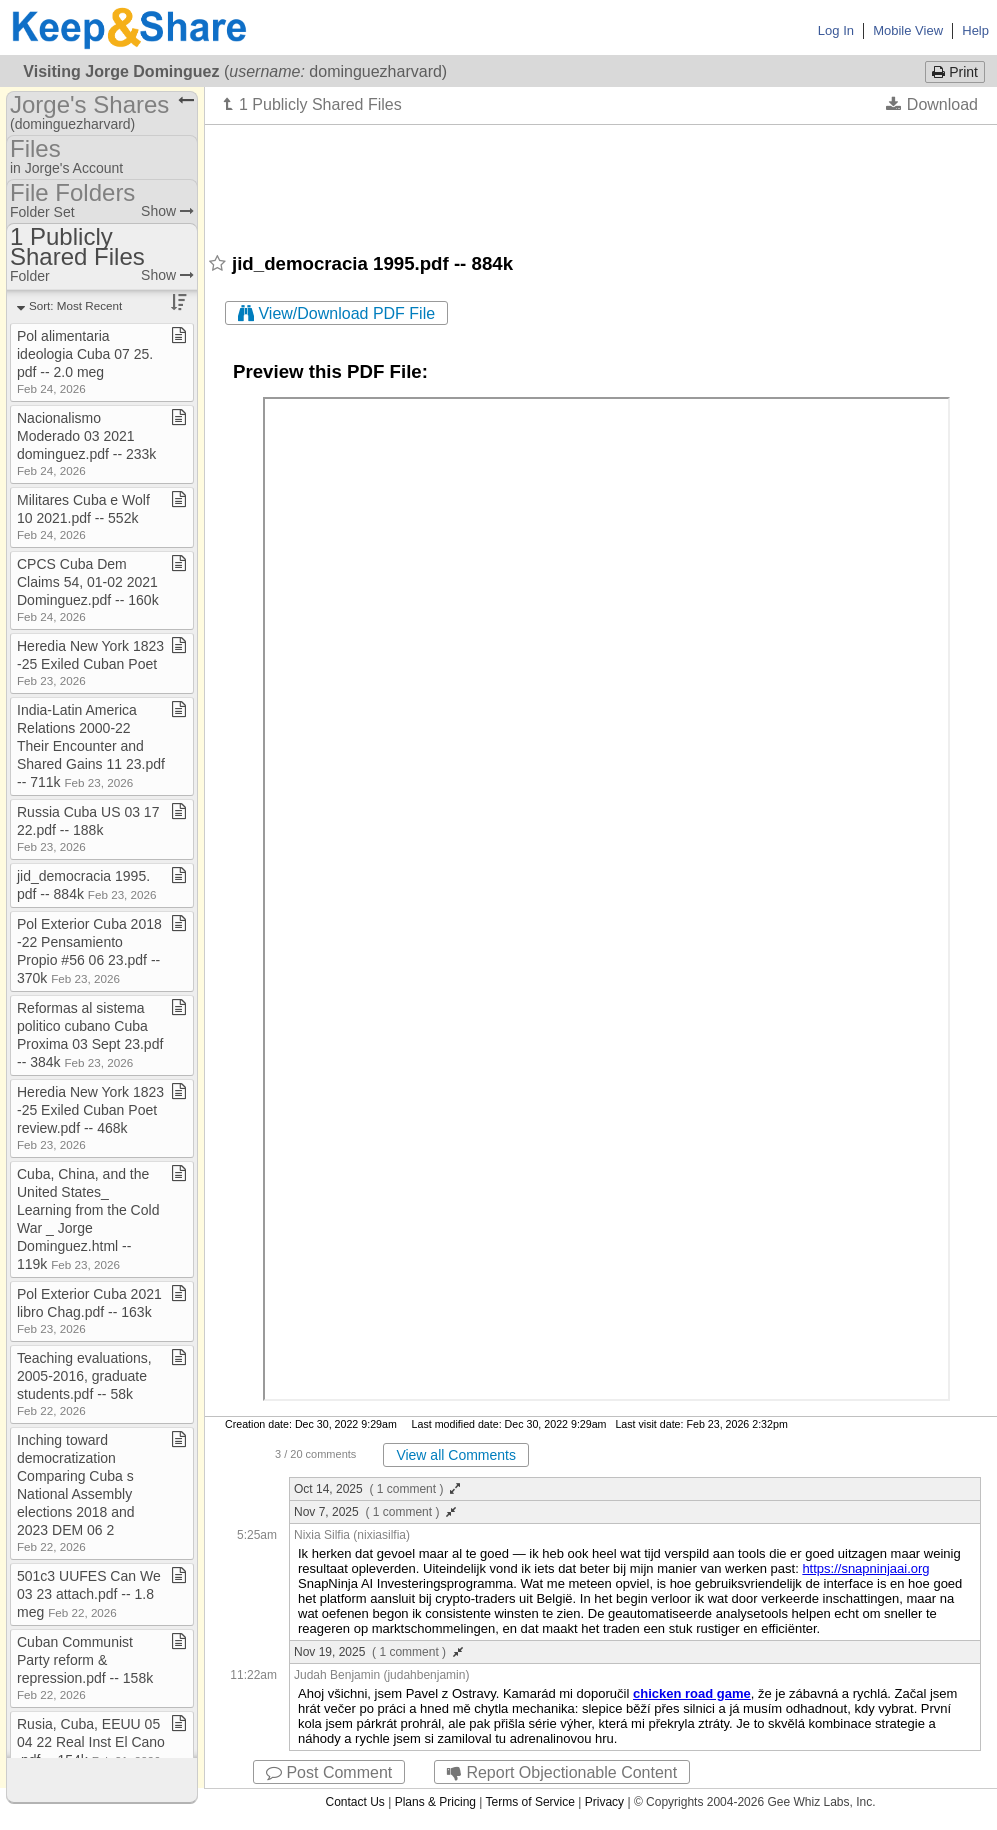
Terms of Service (530, 1802)
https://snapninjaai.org (865, 1568)
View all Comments (456, 1455)
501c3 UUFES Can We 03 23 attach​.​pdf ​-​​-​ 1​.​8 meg (89, 1594)
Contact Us (354, 1802)
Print (955, 72)
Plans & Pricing (435, 1802)
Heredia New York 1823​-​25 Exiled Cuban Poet (90, 662)
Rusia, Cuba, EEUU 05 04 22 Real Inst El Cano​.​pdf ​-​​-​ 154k (91, 1742)
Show (167, 211)
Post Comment (329, 1772)
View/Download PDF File (336, 313)
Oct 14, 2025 (377, 1489)
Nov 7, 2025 (375, 1512)
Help (975, 30)
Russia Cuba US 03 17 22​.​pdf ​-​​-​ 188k (88, 828)
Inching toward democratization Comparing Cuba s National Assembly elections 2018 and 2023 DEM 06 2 (76, 1492)
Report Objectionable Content (562, 1772)
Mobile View (908, 30)
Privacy (604, 1802)
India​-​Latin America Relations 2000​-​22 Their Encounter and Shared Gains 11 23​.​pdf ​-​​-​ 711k (91, 746)
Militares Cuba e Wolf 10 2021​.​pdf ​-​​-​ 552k (83, 516)
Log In (836, 30)
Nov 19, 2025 (378, 1652)
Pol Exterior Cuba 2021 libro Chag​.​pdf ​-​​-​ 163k (89, 1310)
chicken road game (692, 1693)
